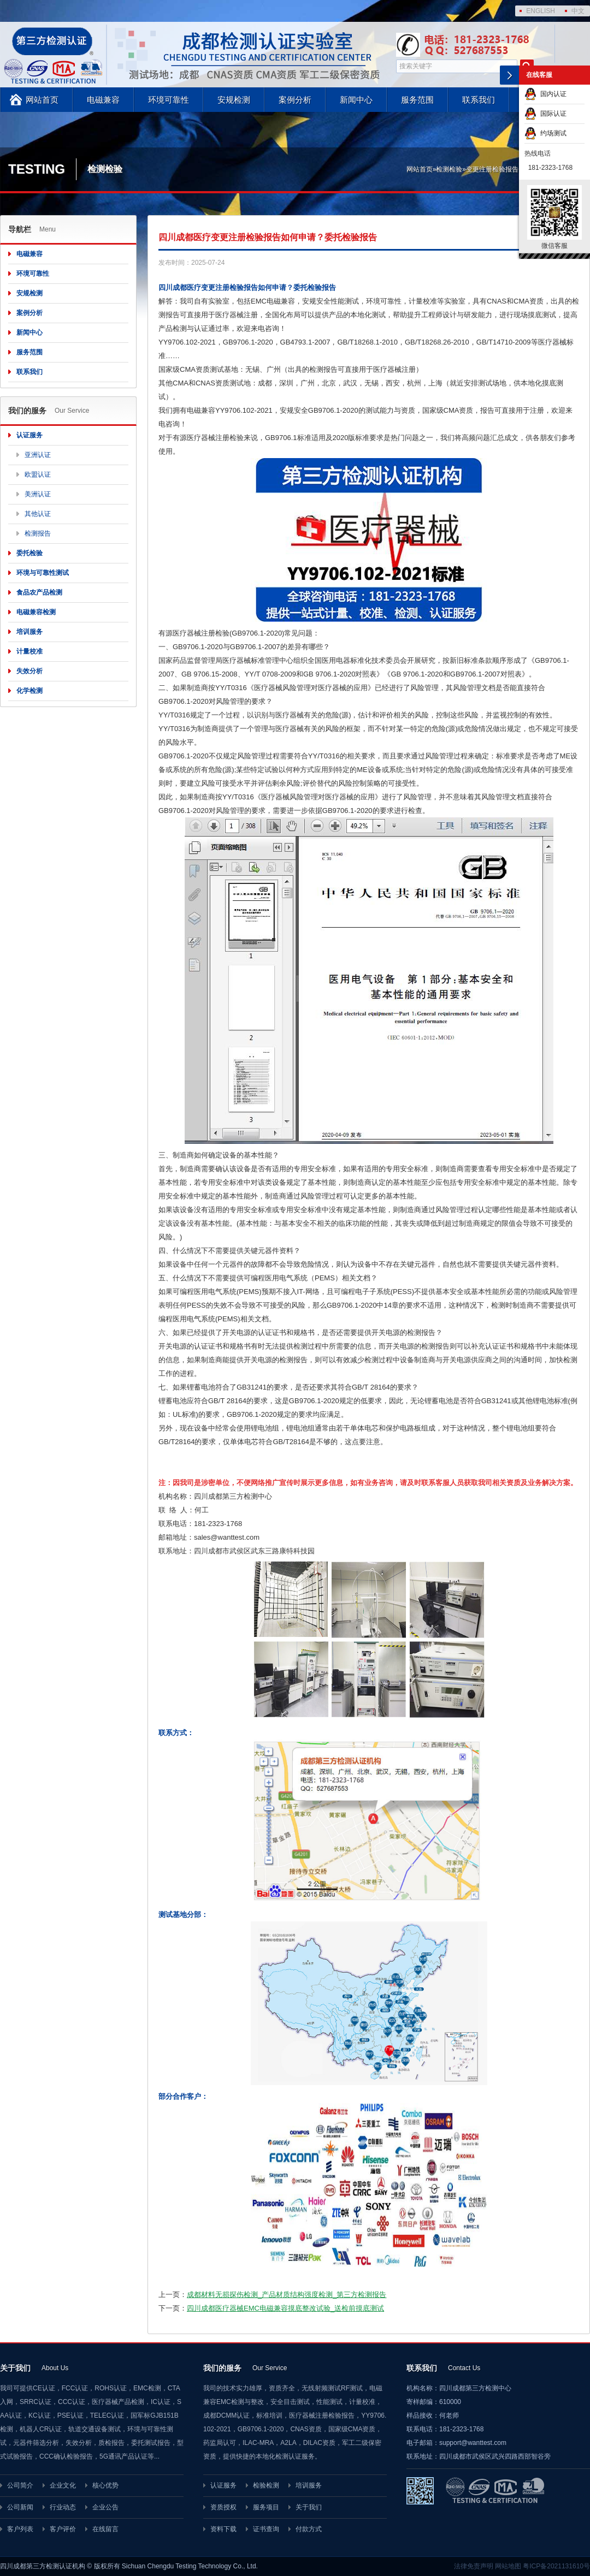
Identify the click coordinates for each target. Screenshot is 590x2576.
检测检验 (449, 169)
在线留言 (105, 2529)
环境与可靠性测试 (42, 573)
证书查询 (266, 2529)
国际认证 (545, 113)
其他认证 (38, 514)
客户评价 (63, 2529)
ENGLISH (540, 11)
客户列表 (20, 2529)
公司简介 (20, 2485)
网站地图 (508, 2566)
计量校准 (29, 651)
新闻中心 (356, 99)
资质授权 (223, 2507)
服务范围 (417, 99)
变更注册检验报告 (492, 169)
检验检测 (266, 2485)
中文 (578, 11)
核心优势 (105, 2485)
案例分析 (295, 99)
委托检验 (29, 553)
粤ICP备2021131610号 (556, 2566)
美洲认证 (38, 494)
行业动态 (63, 2507)
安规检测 (233, 99)
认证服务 (29, 435)
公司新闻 (20, 2507)
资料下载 (223, 2529)
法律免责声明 (473, 2566)
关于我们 (309, 2507)
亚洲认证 (38, 455)
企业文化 (63, 2485)
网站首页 (42, 99)
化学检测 (29, 691)
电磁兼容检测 (36, 612)
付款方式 (309, 2529)
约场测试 (545, 133)
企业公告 (105, 2507)
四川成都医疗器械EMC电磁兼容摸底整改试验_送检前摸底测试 (285, 2308)
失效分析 (29, 671)
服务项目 (266, 2507)
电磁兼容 (103, 99)
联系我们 (478, 99)
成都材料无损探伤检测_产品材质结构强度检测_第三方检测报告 (286, 2294)
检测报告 (38, 533)
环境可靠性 (168, 99)
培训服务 (29, 632)
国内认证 (545, 94)
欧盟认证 (38, 474)
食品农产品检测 (39, 592)
